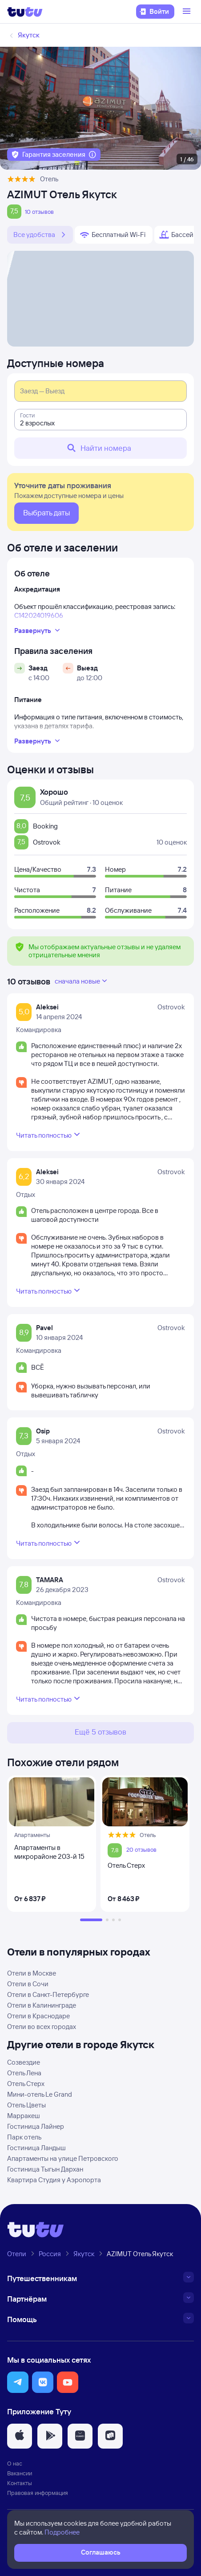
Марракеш (23, 2115)
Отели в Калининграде (41, 2005)
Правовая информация (37, 2492)
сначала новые (82, 980)
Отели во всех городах (41, 2026)
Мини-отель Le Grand (39, 2094)
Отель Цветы (26, 2105)
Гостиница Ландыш (36, 2147)
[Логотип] (25, 12)
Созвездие (23, 2062)
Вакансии (19, 2473)
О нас (14, 2463)
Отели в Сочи (27, 1984)
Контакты (19, 2482)
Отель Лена (24, 2073)
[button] (17, 2382)
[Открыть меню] (187, 11)
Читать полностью (49, 1134)
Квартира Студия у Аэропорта (54, 2180)
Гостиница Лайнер (35, 2126)
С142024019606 (38, 615)
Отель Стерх (25, 2083)
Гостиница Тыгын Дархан (45, 2169)
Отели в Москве (31, 1973)
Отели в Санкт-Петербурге (48, 1994)
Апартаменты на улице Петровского (62, 2158)
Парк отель (24, 2137)
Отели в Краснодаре (38, 2016)
